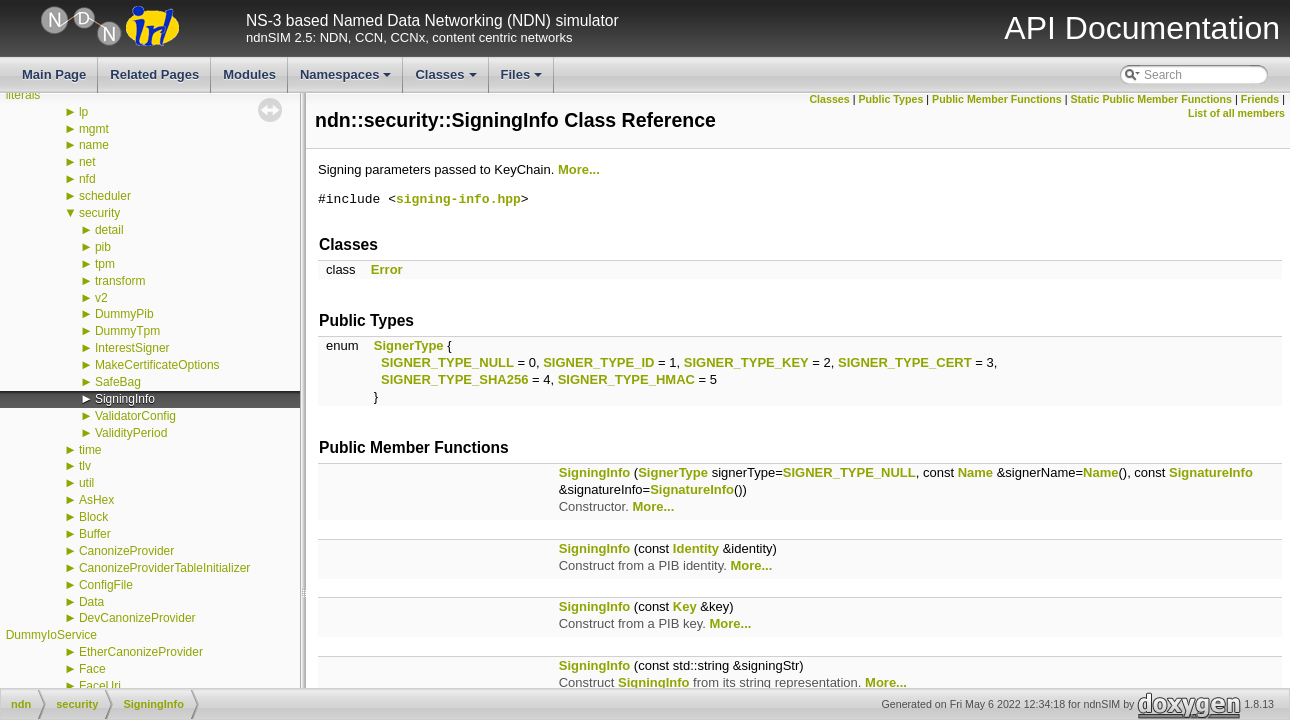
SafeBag (118, 382)
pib (103, 247)
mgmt (94, 129)
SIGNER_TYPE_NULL (447, 362)
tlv (85, 466)
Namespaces (347, 80)
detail (109, 230)
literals (23, 95)
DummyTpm (127, 331)
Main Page (54, 74)
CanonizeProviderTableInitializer (164, 568)
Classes (447, 80)
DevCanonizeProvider (137, 618)
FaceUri (100, 686)
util (86, 483)
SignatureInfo (1211, 472)
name (94, 145)
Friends (1260, 99)
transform (120, 281)
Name (975, 472)
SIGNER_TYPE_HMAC (626, 379)
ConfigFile (106, 585)
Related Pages (154, 74)
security (99, 213)
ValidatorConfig (135, 416)
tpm (105, 264)
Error (387, 269)
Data (91, 602)
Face (92, 669)
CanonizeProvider (126, 551)
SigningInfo (125, 399)
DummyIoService (51, 635)
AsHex (96, 500)
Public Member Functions (997, 99)
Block (93, 517)
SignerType (409, 345)
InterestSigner (132, 348)
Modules (249, 74)
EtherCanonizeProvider (141, 652)
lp (83, 112)
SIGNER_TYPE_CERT (905, 362)
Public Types (890, 99)
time (90, 450)
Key (685, 606)
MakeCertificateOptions (157, 365)
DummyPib (124, 314)
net (87, 162)
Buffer (95, 534)
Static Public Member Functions (1151, 99)
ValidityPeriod (131, 433)
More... (579, 169)
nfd (87, 179)
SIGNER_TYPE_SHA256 (454, 379)
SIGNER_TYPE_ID (598, 362)
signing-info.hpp (458, 200)
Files (523, 80)
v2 (101, 298)
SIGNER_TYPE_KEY (746, 362)
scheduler (105, 196)
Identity (696, 548)
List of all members (1236, 113)
